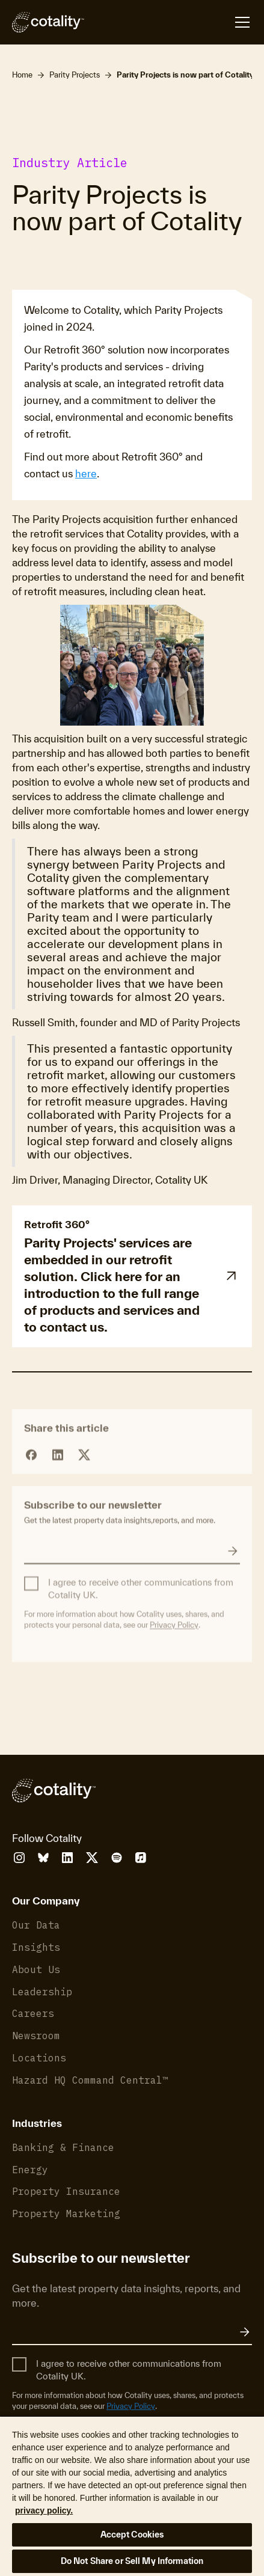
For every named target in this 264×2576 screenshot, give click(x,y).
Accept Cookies (132, 2534)
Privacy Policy (174, 1652)
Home (22, 74)
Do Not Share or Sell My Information (132, 2561)
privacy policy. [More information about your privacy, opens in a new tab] (44, 2510)
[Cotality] (48, 22)
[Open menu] (168, 22)
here (86, 473)
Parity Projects (74, 74)
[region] (132, 2495)
